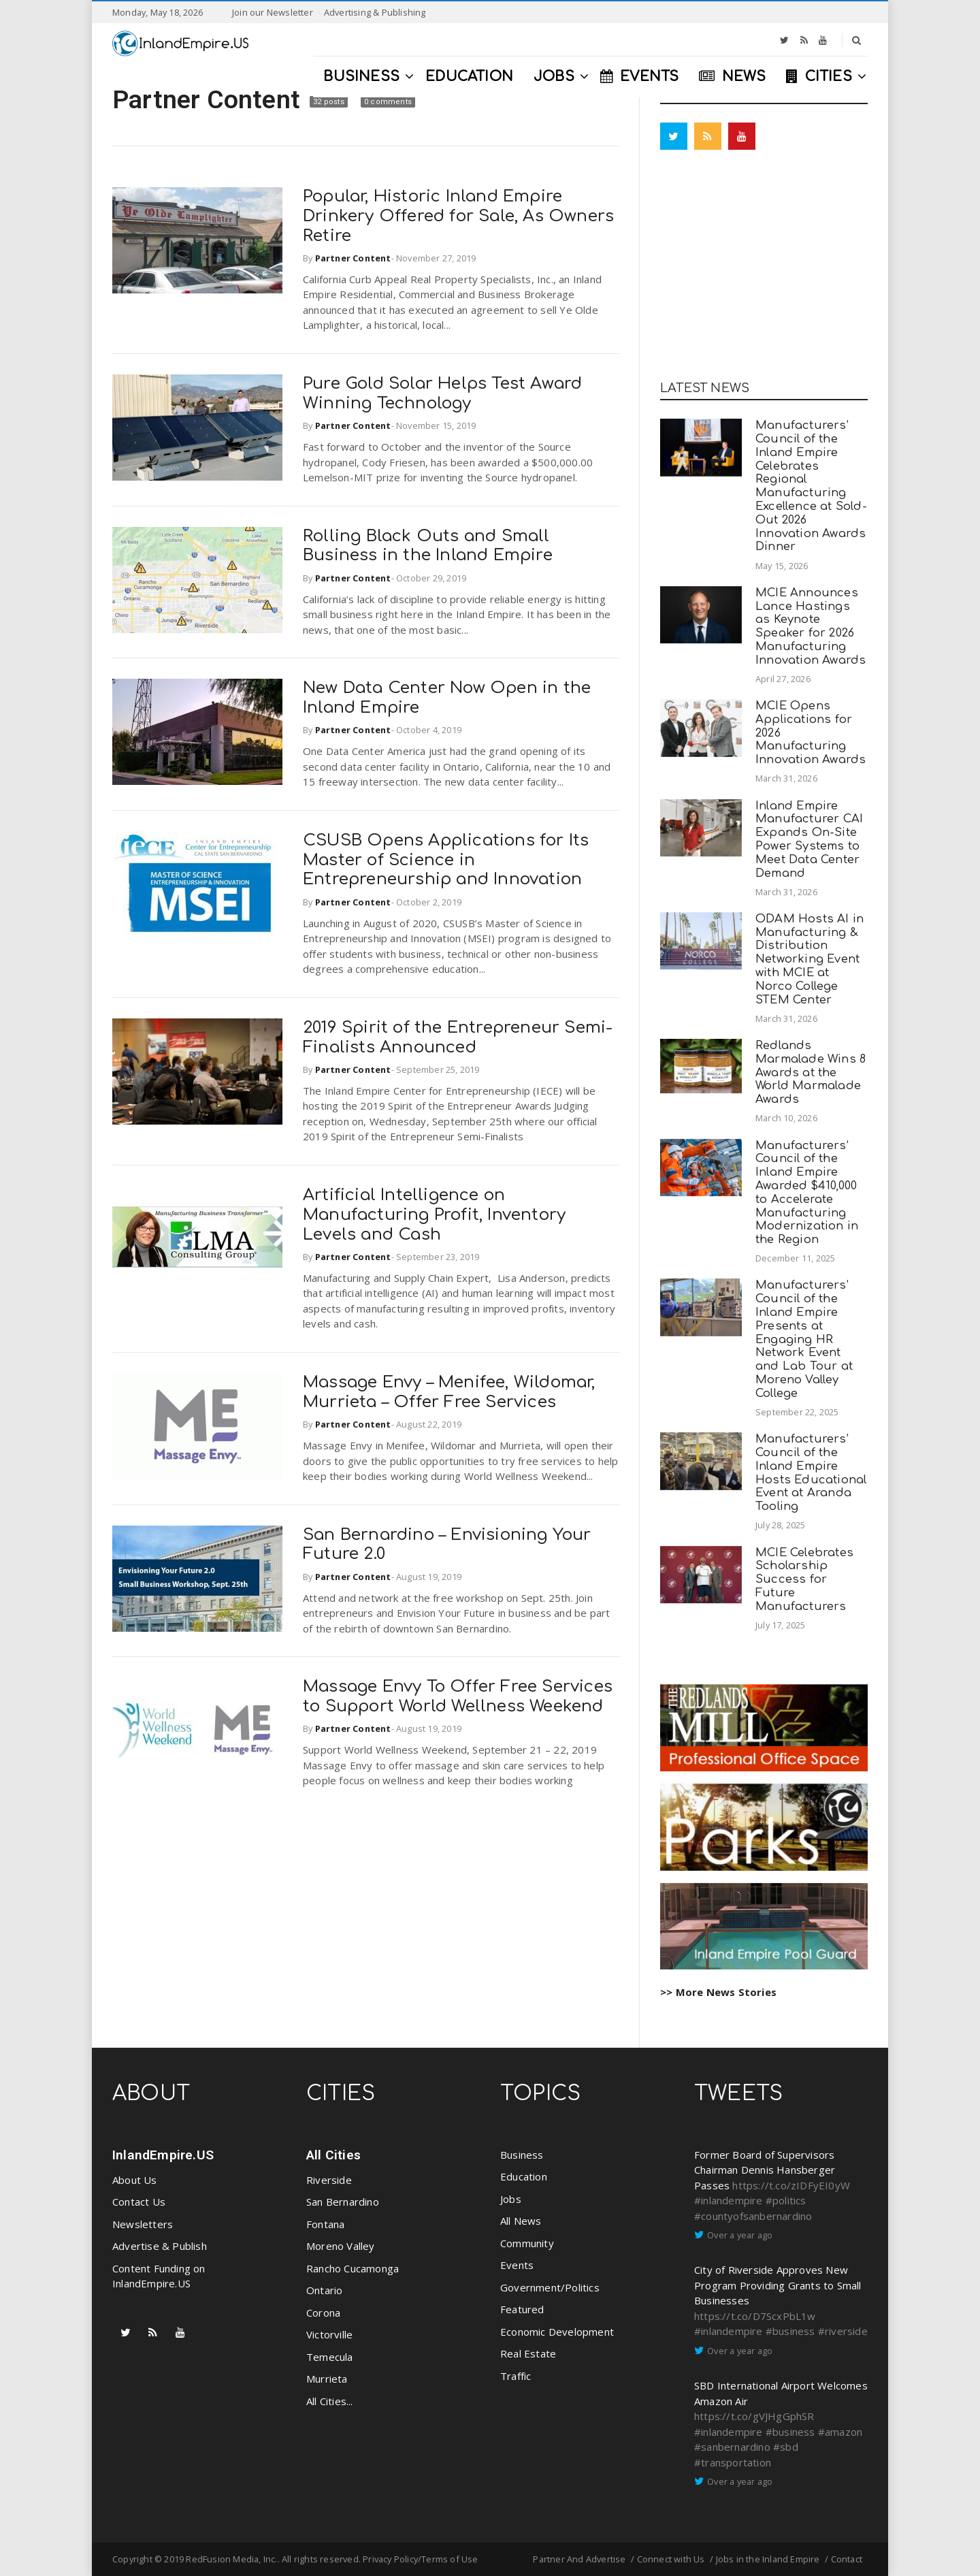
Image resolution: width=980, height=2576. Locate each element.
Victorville (329, 2334)
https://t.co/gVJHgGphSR (754, 2416)
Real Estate (528, 2353)
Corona (323, 2312)
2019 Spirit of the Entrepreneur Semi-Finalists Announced (457, 1037)
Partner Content (209, 99)
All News (521, 2220)
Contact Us (138, 2201)
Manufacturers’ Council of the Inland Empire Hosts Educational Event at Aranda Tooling (810, 1472)
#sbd (785, 2446)
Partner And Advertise (579, 2559)
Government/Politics (550, 2287)
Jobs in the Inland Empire (768, 2559)
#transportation (732, 2462)
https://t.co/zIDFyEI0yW (791, 2185)
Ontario (324, 2290)
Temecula (329, 2357)
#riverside (843, 2331)
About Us (134, 2180)
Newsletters (142, 2224)
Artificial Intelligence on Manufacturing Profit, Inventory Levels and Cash (434, 1215)
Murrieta (327, 2378)
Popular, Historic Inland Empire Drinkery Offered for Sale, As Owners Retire (458, 216)
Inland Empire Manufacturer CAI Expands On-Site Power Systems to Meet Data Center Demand (809, 839)
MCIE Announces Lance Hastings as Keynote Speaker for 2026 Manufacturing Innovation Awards (810, 626)
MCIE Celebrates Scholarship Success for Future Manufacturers (804, 1579)
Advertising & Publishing (375, 12)
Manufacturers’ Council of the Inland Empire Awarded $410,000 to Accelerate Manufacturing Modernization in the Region (806, 1192)
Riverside (329, 2180)
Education (523, 2176)
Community (527, 2243)
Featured (522, 2309)
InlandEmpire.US (163, 2155)
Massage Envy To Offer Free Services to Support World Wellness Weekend (457, 1696)
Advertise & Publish (159, 2246)
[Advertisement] (764, 269)
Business (522, 2154)
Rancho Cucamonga (352, 2268)
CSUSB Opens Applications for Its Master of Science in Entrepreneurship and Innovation (446, 860)
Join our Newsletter (272, 12)
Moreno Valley (340, 2246)
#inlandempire (728, 2200)
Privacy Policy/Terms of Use (420, 2559)
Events (517, 2265)
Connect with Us (671, 2559)
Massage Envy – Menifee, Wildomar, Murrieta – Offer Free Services (449, 1392)
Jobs (510, 2199)
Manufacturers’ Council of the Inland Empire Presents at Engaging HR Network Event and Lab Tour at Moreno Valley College (804, 1338)
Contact (846, 2559)
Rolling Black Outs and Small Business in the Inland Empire (428, 546)
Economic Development (557, 2331)
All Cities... (329, 2401)
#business (790, 2331)
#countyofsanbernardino (753, 2216)
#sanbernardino (732, 2446)
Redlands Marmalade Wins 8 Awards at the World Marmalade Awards (810, 1072)
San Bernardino (342, 2201)
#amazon (840, 2431)
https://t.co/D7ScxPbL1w (755, 2316)
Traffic (515, 2376)
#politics (786, 2200)
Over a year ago (739, 2235)
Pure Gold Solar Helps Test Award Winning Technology (442, 393)
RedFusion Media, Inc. (231, 2559)
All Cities (333, 2155)
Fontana (325, 2224)
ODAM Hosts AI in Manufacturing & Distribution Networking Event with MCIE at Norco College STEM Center (809, 959)
